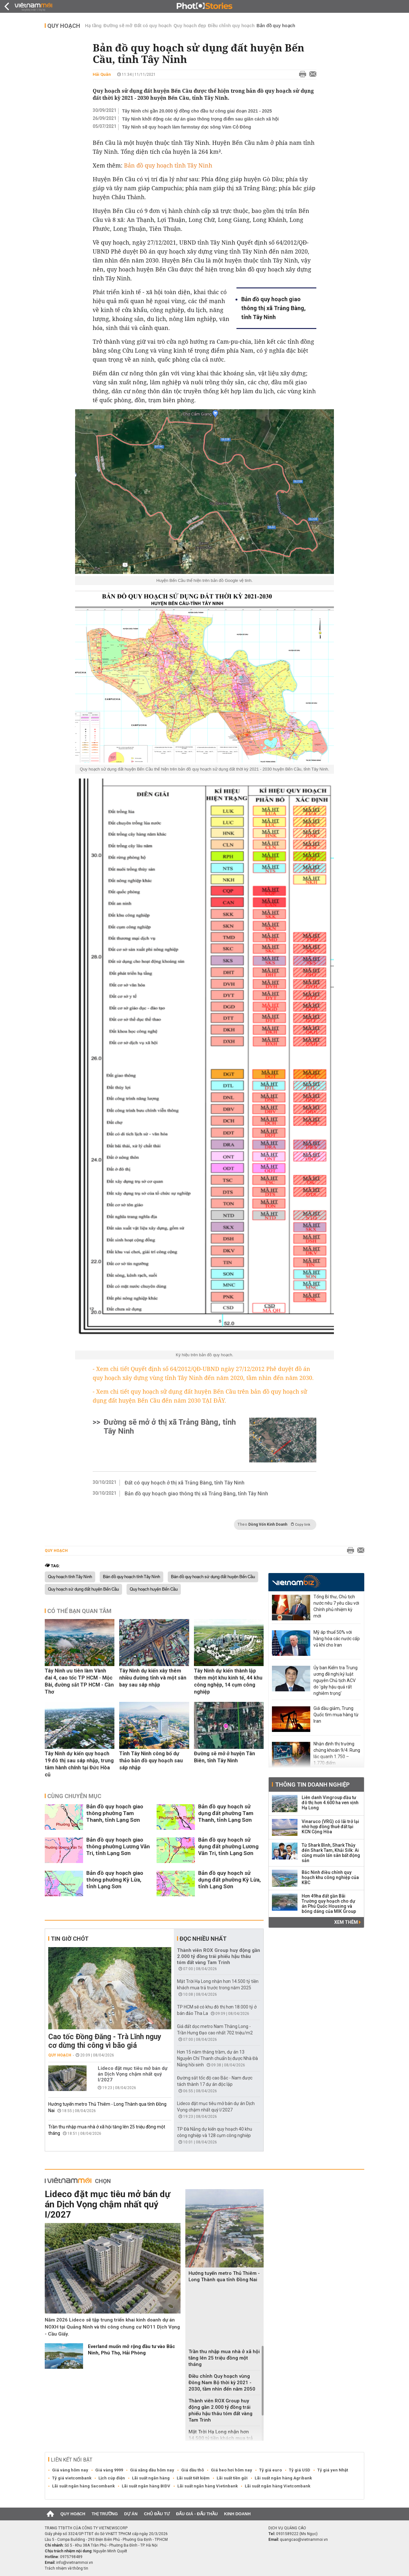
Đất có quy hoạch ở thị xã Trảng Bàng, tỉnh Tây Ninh (184, 1483)
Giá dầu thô (192, 2470)
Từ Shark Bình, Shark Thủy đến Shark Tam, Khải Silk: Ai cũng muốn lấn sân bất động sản (331, 1853)
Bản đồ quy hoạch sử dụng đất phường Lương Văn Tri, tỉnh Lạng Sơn (228, 1846)
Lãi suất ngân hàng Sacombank (83, 2486)
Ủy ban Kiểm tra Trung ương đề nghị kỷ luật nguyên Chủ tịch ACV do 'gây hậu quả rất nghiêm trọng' (335, 1680)
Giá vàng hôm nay (70, 2470)
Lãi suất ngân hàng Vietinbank (207, 2486)
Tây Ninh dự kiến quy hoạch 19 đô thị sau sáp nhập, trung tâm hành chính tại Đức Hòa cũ (79, 1764)
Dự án (131, 2513)
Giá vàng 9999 (109, 2470)
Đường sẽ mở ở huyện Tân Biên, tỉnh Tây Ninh (224, 1757)
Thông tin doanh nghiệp (312, 1784)
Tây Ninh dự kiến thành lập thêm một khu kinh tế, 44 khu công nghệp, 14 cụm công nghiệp (228, 1681)
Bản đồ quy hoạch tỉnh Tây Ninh (131, 1577)
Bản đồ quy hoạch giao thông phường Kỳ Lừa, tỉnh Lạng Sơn (114, 1880)
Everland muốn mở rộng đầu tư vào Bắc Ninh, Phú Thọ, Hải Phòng (131, 2350)
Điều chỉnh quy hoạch (231, 25)
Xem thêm (347, 1922)
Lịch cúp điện (111, 2478)
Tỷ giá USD (299, 2470)
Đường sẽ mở (118, 25)
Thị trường (105, 2513)
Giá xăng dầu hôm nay (152, 2470)
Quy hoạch (63, 25)
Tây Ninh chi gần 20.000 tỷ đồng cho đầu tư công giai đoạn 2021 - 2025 (197, 111)
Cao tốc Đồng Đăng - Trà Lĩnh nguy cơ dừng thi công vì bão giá (104, 2041)
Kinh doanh (237, 2513)
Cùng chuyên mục (74, 1796)
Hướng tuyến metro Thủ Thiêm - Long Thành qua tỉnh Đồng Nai (224, 2276)
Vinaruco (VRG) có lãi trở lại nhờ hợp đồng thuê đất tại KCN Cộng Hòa (330, 1826)
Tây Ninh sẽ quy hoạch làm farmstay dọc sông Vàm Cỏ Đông (186, 126)
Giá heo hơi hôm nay (231, 2470)
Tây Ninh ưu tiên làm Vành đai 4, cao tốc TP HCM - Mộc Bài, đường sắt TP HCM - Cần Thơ (79, 1681)
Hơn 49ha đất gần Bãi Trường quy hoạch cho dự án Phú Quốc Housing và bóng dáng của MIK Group (329, 1903)
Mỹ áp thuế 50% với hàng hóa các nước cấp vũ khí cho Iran (336, 1639)
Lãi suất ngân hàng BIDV (146, 2486)
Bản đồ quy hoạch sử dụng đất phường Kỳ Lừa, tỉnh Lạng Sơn (229, 1880)
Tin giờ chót (70, 1938)
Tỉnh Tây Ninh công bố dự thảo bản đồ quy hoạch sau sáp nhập (151, 1760)
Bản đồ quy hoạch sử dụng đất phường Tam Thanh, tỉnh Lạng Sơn (225, 1813)
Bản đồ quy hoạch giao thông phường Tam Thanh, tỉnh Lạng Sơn (114, 1813)
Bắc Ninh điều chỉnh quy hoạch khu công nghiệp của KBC (330, 1877)
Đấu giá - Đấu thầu (197, 2513)
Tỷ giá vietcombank (71, 2478)
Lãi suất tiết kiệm (193, 2478)
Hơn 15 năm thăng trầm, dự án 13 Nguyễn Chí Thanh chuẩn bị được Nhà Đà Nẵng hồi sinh (217, 2058)
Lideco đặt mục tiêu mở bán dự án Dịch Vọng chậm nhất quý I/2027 (132, 2074)
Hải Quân (102, 74)
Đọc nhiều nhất (203, 1938)
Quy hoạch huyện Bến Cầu (154, 1589)
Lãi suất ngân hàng (151, 2478)
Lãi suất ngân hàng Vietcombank (277, 2486)
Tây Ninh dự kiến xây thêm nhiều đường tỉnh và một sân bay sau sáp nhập (152, 1678)
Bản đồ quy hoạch (276, 25)
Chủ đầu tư (157, 2513)
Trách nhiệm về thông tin (66, 2568)
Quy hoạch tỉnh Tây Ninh (70, 1577)
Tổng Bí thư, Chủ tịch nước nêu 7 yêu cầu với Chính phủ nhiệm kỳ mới (336, 1606)
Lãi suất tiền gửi (232, 2478)
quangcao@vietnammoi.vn (304, 2539)
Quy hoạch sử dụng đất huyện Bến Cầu (83, 1589)
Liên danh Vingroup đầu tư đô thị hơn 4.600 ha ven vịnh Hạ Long (330, 1802)
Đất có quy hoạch (153, 25)
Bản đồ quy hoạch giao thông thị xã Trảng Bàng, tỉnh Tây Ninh (273, 308)
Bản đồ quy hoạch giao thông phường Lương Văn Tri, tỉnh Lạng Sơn (118, 1846)
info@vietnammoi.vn (74, 2562)
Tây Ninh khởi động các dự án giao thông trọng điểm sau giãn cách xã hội (200, 118)
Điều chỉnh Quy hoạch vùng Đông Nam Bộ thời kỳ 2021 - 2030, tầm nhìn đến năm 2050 (222, 2382)
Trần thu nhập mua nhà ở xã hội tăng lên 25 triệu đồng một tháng (224, 2358)
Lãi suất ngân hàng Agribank (283, 2478)
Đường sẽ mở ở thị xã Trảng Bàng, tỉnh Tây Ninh (170, 1427)
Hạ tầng (93, 25)
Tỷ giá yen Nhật (332, 2470)
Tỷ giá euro (270, 2470)
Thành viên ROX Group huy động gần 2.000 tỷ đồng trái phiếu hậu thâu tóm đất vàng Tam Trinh (218, 1956)
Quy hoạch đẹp (190, 25)
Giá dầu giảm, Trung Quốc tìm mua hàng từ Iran (336, 1715)
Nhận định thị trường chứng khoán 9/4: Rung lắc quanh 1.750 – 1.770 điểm (336, 1753)
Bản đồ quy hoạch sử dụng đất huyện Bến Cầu (213, 1577)
